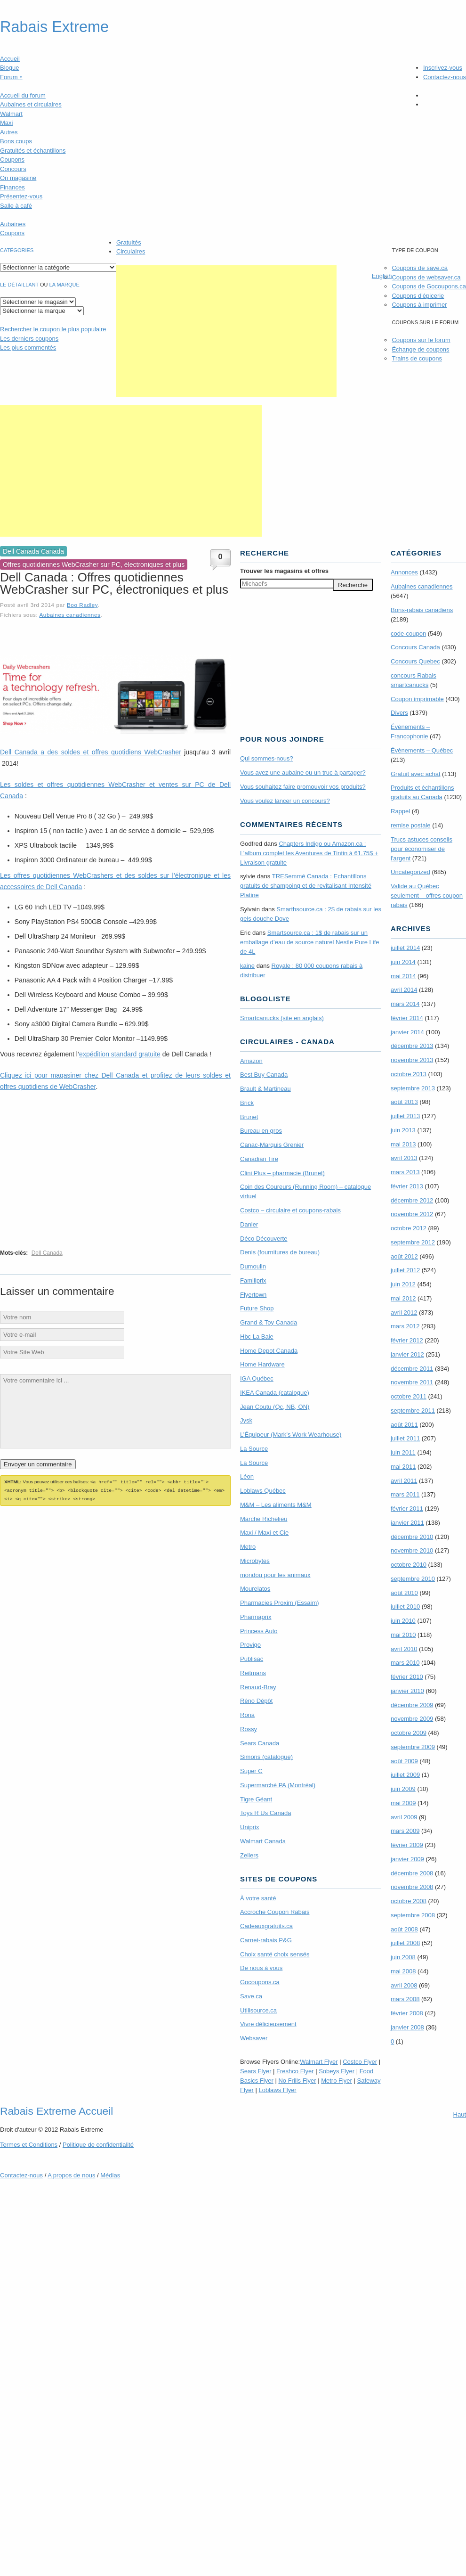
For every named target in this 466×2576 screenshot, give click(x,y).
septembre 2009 (413, 1746)
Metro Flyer (336, 2080)
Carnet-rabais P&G (266, 1940)
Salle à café (16, 205)
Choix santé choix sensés (274, 1954)
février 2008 (407, 2013)
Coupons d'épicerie (418, 295)
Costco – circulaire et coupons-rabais (290, 1210)
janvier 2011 (407, 1522)
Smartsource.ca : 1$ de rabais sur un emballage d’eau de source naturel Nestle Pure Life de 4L (309, 942)
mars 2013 (405, 1172)
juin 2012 (403, 1284)
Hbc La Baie (256, 1336)
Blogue (9, 67)
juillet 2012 (405, 1270)
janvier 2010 (407, 1690)
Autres (9, 132)
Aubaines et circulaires (31, 104)
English (382, 275)
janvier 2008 (407, 2027)
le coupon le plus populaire (53, 329)
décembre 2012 (412, 1200)
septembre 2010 (413, 1578)
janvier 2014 (407, 1032)
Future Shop (257, 1308)
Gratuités (128, 242)
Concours (13, 168)
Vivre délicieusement (268, 2024)
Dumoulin (253, 1266)
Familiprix (253, 1280)
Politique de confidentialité (98, 2144)
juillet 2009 (405, 1774)
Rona (247, 1714)
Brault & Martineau (265, 1088)
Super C (251, 1771)
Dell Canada (47, 1253)
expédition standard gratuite (120, 1054)
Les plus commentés (28, 347)
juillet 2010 (405, 1606)
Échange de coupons (420, 349)
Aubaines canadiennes (69, 615)
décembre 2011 (412, 1368)
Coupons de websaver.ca (426, 277)
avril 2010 (404, 1648)
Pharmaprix (255, 1616)
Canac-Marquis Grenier (272, 1144)
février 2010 (407, 1676)
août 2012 (404, 1256)
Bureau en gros (261, 1130)
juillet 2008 (405, 1942)
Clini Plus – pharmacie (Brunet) (282, 1173)
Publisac (251, 1658)
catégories (16, 250)
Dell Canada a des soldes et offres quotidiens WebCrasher (90, 752)
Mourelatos (255, 1588)
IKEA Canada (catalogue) (274, 1392)
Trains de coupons (417, 358)
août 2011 (404, 1424)
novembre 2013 (412, 1059)
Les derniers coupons (29, 338)
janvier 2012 (407, 1354)
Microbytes (255, 1560)
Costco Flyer (360, 2061)
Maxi (6, 122)
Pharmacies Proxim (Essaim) (279, 1602)
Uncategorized (410, 871)
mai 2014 (403, 976)
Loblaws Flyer (278, 2090)
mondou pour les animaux (275, 1574)
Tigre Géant (256, 1799)
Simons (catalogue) (266, 1756)
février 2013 (407, 1186)
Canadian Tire (259, 1158)
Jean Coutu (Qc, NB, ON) (274, 1406)
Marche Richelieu (263, 1518)
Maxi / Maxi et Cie (264, 1532)
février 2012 (407, 1340)
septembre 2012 (413, 1242)
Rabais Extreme (54, 26)
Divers (399, 712)
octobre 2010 (408, 1564)
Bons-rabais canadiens (422, 609)
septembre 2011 (413, 1410)
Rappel (400, 811)
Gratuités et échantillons (32, 150)
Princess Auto (259, 1631)
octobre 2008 (408, 1901)
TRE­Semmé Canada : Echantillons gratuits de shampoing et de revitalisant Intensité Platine (305, 886)
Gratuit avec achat (416, 773)
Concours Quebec (415, 661)
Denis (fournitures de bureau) (280, 1252)
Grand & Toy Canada (268, 1322)
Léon (247, 1476)
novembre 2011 (412, 1382)
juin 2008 (403, 1957)
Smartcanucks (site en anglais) (282, 1018)
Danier (249, 1224)
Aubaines (12, 224)
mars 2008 (405, 1999)
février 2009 (407, 1844)
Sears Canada (259, 1743)
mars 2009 (405, 1830)
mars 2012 (405, 1326)
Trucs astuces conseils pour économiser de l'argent (421, 849)
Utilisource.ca (258, 2010)
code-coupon (408, 633)
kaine (247, 965)
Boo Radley (82, 605)
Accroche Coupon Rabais (274, 1911)
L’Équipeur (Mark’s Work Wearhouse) (290, 1434)
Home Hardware (262, 1364)
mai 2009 (403, 1803)
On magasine (18, 177)
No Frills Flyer (297, 2080)
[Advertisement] (226, 331)
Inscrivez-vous (442, 67)
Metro (248, 1546)
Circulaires (130, 251)
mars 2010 (405, 1662)
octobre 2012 (408, 1228)
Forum (11, 77)
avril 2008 (404, 1985)
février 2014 (407, 1018)
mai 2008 (403, 1971)
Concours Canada (415, 647)
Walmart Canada (263, 1841)
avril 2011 (404, 1480)
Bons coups (16, 141)
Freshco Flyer (294, 2071)
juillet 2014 (405, 947)
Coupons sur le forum (421, 339)
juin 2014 (403, 961)
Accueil (10, 58)
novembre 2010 (412, 1550)
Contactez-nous (444, 77)
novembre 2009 (412, 1718)
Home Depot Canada (268, 1350)
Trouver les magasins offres (284, 570)
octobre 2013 (408, 1074)
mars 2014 (405, 1003)
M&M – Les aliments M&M (276, 1504)
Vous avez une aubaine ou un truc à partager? (303, 772)
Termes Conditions (28, 2144)
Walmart (11, 113)
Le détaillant (19, 284)
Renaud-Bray (258, 1687)
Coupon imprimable (417, 699)
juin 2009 (403, 1788)
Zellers (249, 1855)
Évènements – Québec (422, 750)
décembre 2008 (412, 1873)
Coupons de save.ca (420, 267)
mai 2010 (403, 1634)
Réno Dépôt (256, 1700)
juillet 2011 (405, 1438)
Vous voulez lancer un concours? (285, 800)
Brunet (249, 1116)
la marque (64, 284)
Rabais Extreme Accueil (56, 2111)
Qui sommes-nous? (266, 758)
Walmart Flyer (318, 2061)
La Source (254, 1448)
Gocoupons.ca (260, 1982)
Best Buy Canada (264, 1074)
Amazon (251, 1060)
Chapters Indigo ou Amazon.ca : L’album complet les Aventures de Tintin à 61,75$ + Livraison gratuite (309, 853)
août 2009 (404, 1761)
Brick (247, 1102)
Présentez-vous (21, 196)
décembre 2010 (412, 1536)
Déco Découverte (263, 1238)
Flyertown (253, 1294)
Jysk (246, 1420)
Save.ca (251, 1996)
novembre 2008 (412, 1886)
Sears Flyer (255, 2071)
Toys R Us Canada (265, 1812)
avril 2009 (404, 1817)
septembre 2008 (413, 1915)
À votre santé (258, 1898)
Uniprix (249, 1827)
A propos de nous (71, 2175)
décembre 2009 (412, 1705)
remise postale (411, 825)
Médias (110, 2175)
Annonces (404, 572)
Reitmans (253, 1672)
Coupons (12, 159)
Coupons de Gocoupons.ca (429, 286)
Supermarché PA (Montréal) (277, 1785)
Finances (12, 187)
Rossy (248, 1729)
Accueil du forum (23, 95)
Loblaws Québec (263, 1490)
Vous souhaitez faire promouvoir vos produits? (303, 786)
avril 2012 (404, 1312)
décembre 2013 (412, 1045)
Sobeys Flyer (336, 2071)
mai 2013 (403, 1144)
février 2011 (407, 1508)
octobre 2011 (408, 1396)
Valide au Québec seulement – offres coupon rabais (427, 895)
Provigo (250, 1644)
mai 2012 (403, 1298)
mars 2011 (405, 1494)
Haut (459, 2114)
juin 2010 (403, 1620)
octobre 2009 (408, 1732)
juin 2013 (403, 1130)
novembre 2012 (412, 1214)
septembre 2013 (413, 1088)
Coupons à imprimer (419, 304)
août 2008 (404, 1929)
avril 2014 (404, 989)
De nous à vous (261, 1967)
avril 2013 (404, 1157)
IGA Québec (256, 1378)
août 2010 (404, 1592)
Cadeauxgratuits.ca (266, 1926)
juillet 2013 (405, 1116)
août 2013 (404, 1101)
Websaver (253, 2038)
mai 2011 (403, 1466)
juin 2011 (403, 1452)
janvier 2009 (407, 1859)
